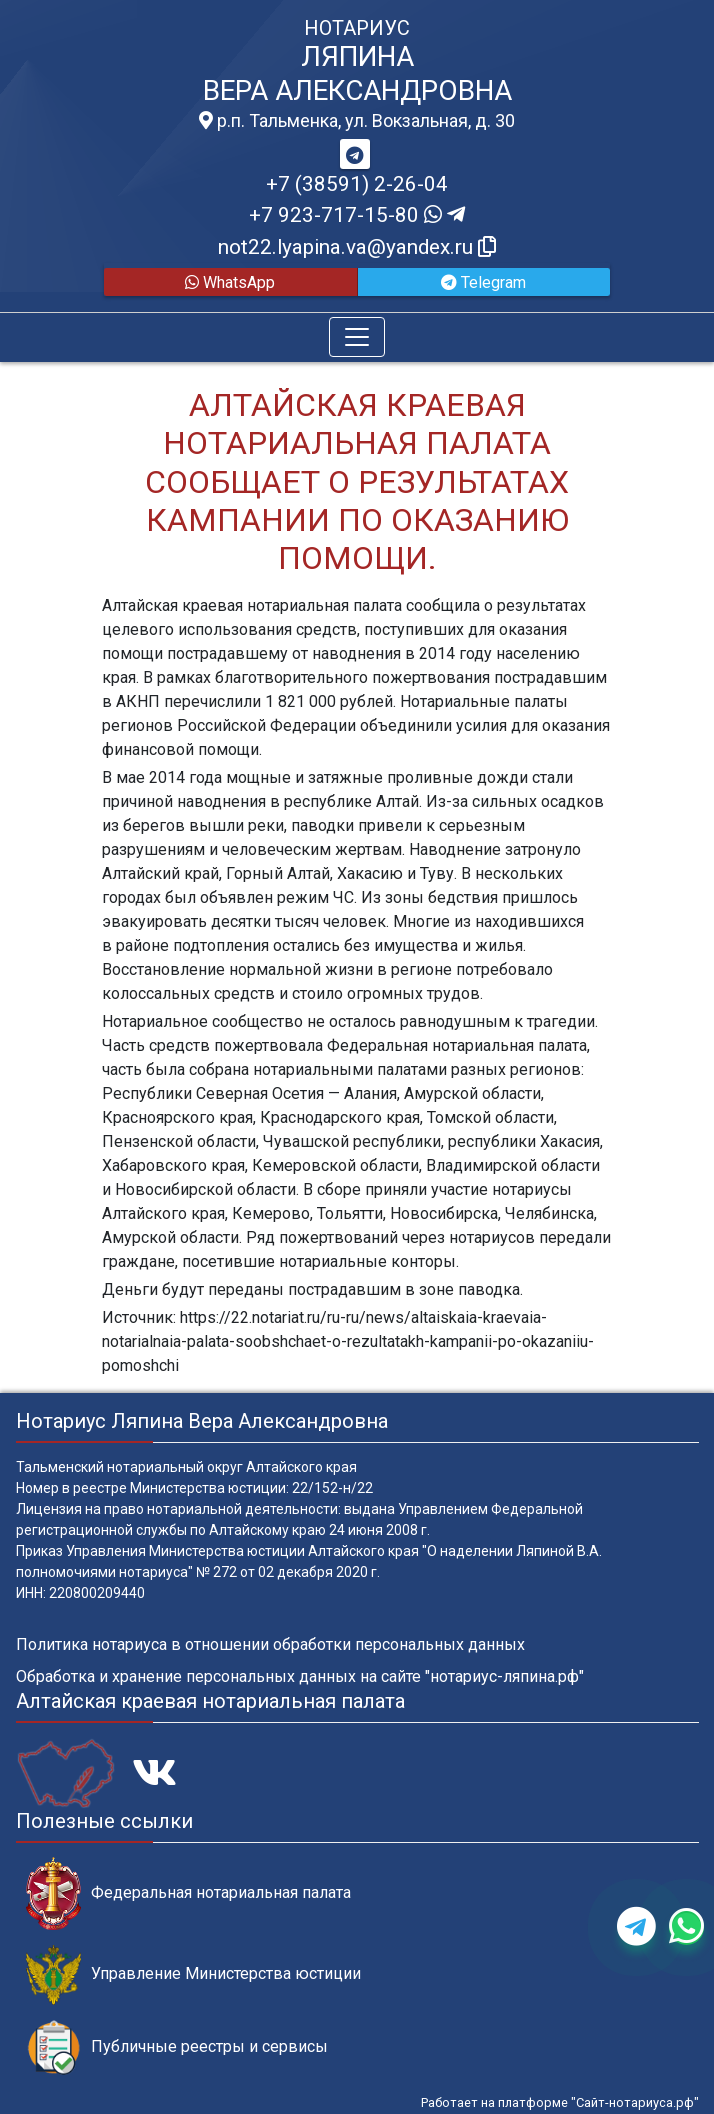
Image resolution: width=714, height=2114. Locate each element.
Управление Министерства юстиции (193, 1974)
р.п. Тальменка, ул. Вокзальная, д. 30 (357, 121)
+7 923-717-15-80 (357, 215)
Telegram (483, 282)
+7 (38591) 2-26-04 (357, 184)
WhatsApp (230, 282)
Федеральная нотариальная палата (188, 1893)
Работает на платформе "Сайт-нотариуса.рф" (560, 2102)
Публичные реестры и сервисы (177, 2047)
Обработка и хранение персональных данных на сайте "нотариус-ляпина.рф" (300, 1676)
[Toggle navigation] (357, 337)
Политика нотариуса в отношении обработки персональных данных (270, 1644)
